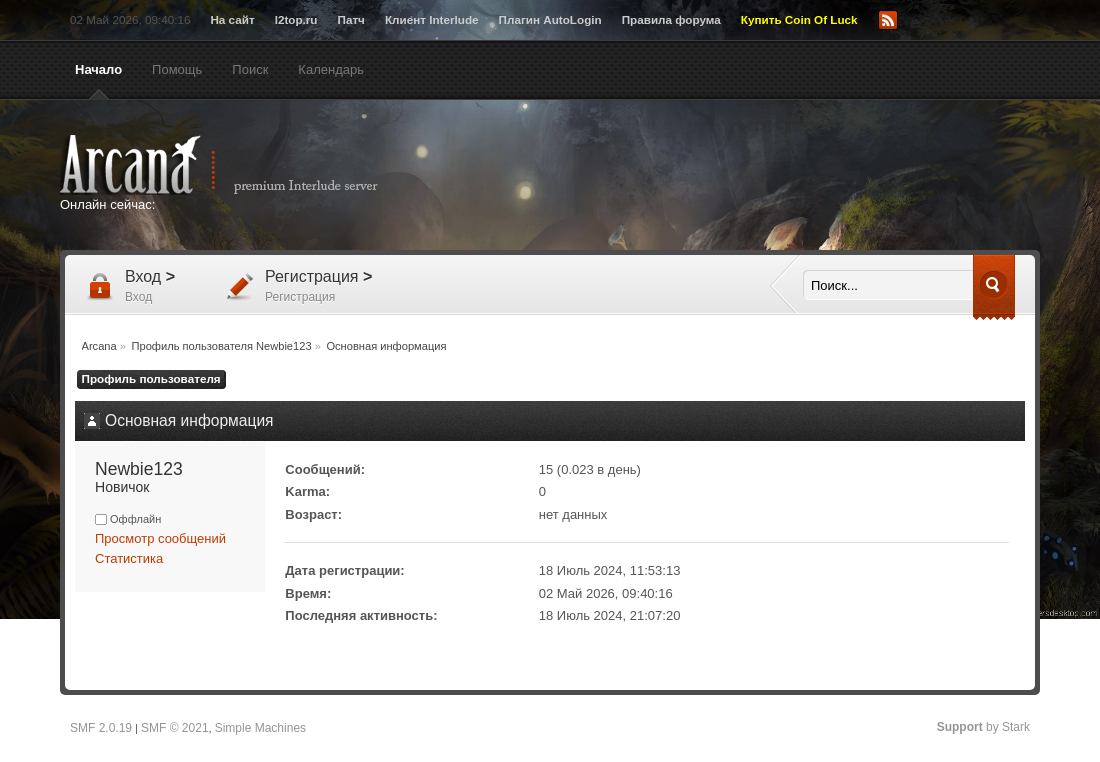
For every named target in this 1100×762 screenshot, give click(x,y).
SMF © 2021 (175, 728)
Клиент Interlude (432, 19)
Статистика (129, 558)
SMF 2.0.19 (101, 728)
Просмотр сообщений (160, 538)
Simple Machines (260, 728)
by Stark (983, 727)
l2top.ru (296, 19)
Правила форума (671, 19)
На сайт (232, 19)
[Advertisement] (745, 177)
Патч (351, 19)
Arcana (240, 165)
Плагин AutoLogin (550, 19)
